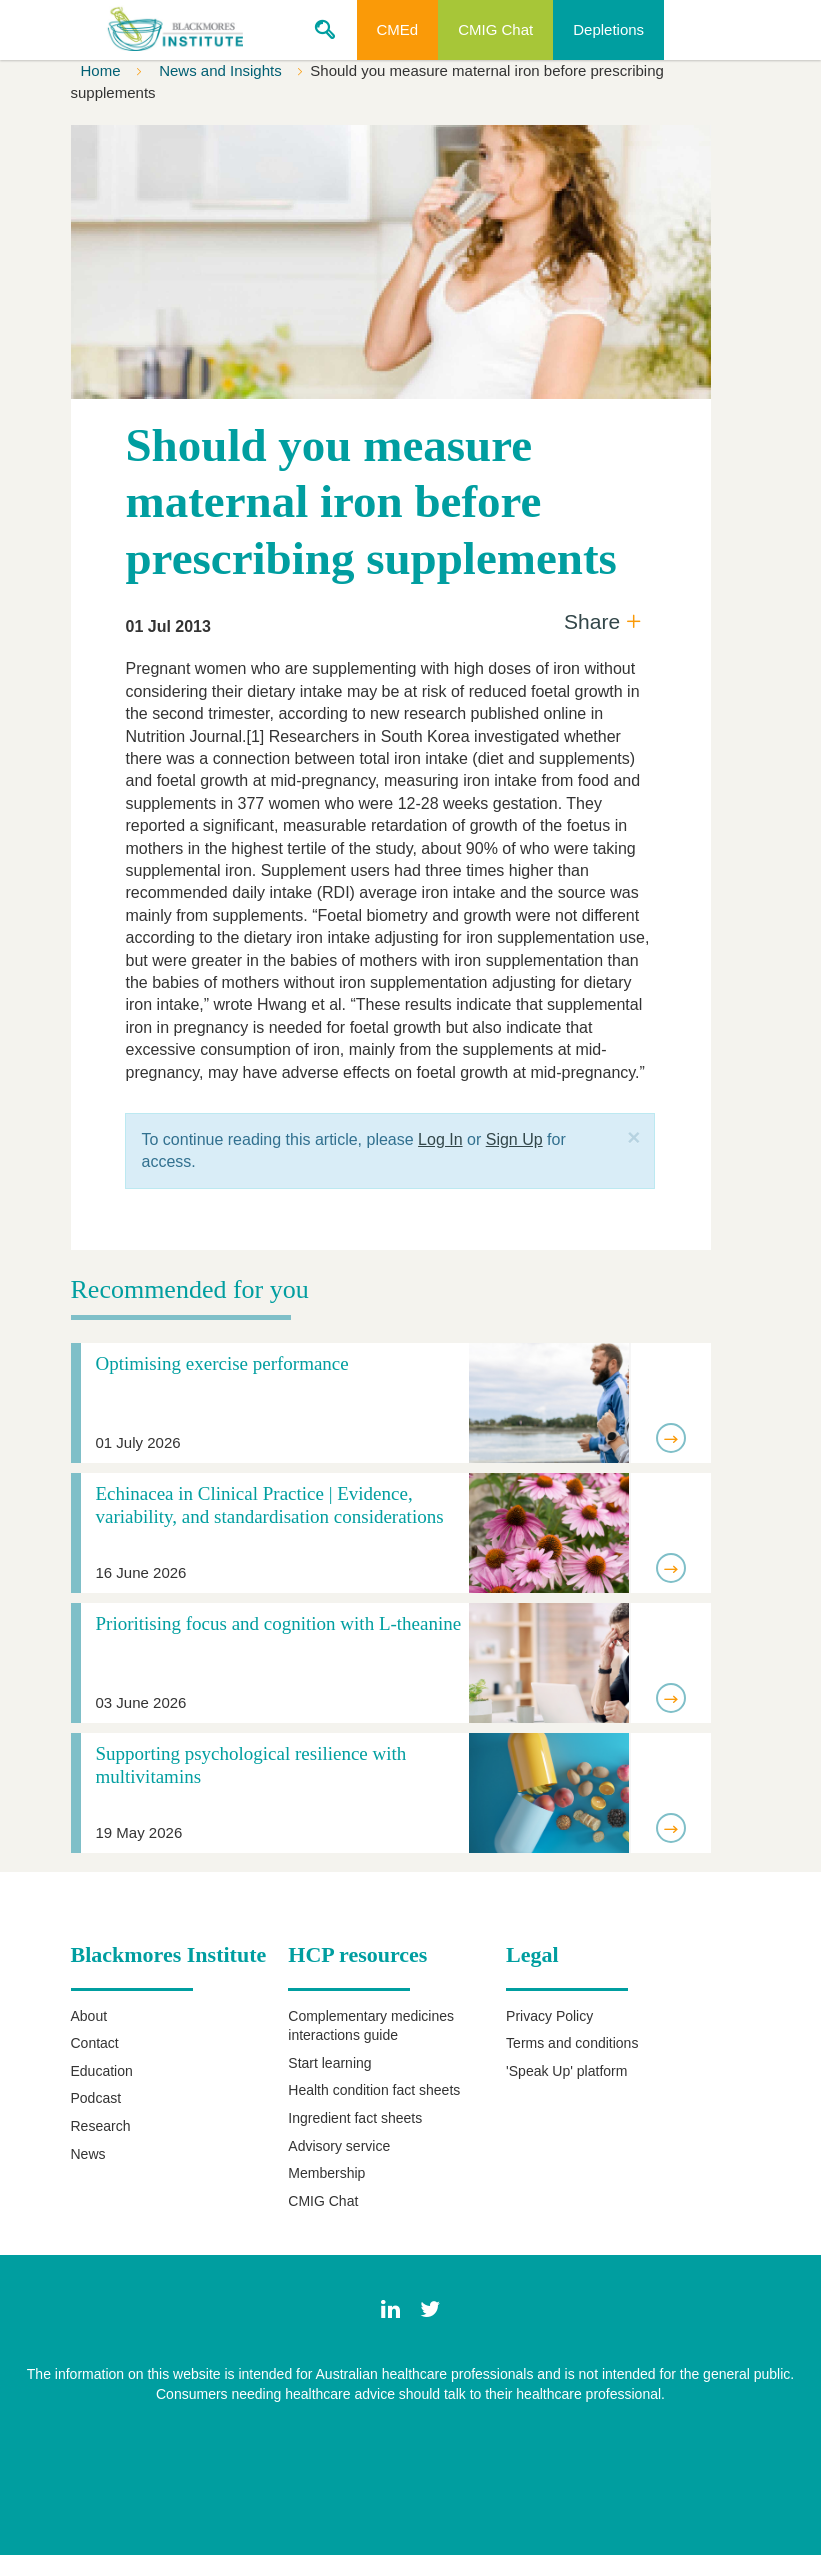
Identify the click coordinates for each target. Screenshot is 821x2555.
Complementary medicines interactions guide (371, 2026)
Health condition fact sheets (374, 2090)
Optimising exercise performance (222, 1363)
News (88, 2154)
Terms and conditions (572, 2043)
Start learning (329, 2063)
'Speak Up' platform (566, 2071)
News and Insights (222, 70)
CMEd (398, 29)
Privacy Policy (549, 2016)
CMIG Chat (495, 29)
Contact (95, 2043)
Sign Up (514, 1139)
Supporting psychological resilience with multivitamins (251, 1765)
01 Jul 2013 (167, 626)
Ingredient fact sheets (355, 2118)
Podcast (96, 2098)
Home (103, 70)
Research (101, 2126)
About (89, 2016)
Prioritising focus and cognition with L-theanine (279, 1623)
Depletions (608, 29)
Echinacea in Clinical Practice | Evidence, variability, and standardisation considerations (270, 1505)
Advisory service (339, 2146)
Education (102, 2071)
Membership (326, 2173)
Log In (440, 1139)
